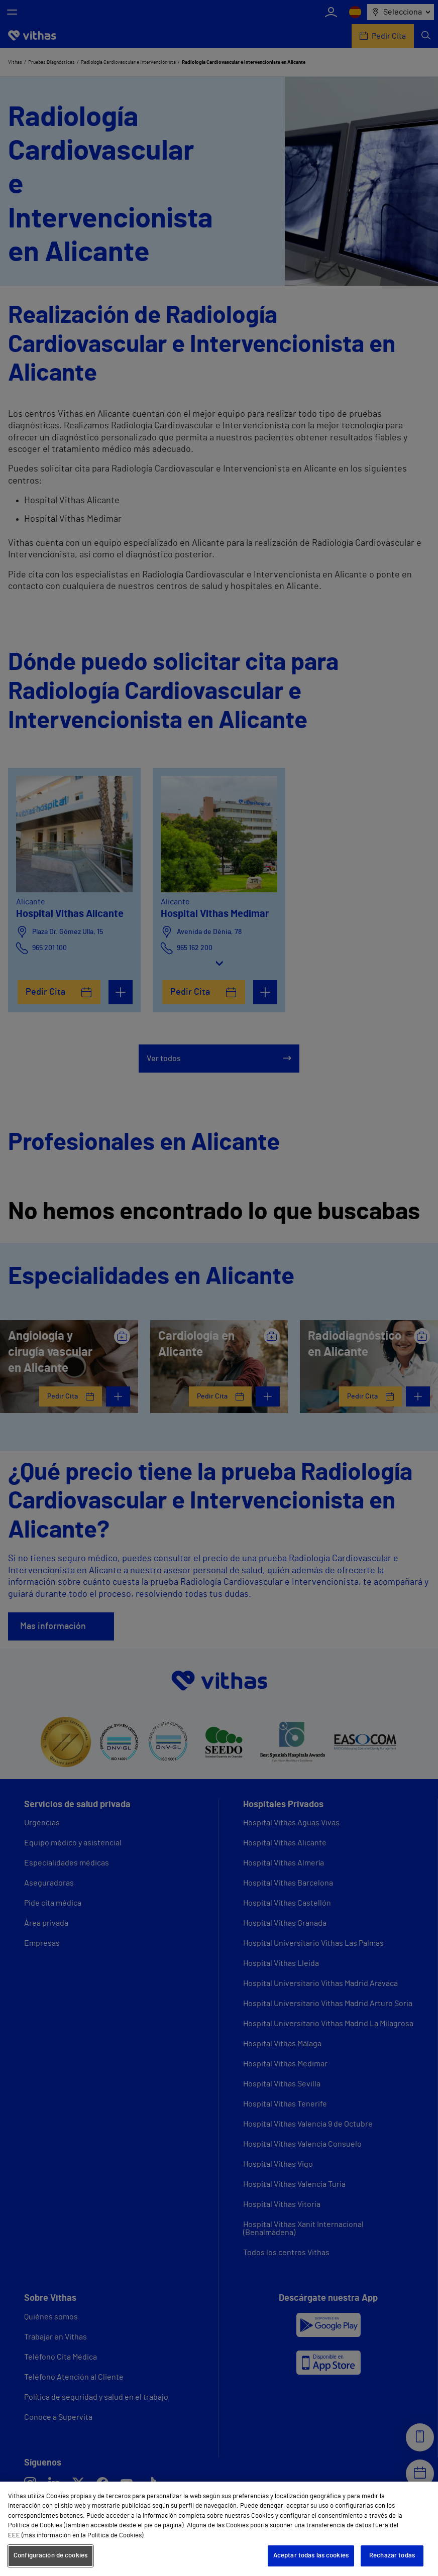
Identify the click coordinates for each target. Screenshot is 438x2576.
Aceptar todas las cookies (311, 2555)
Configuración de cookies (50, 2555)
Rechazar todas (392, 2555)
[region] (219, 2529)
